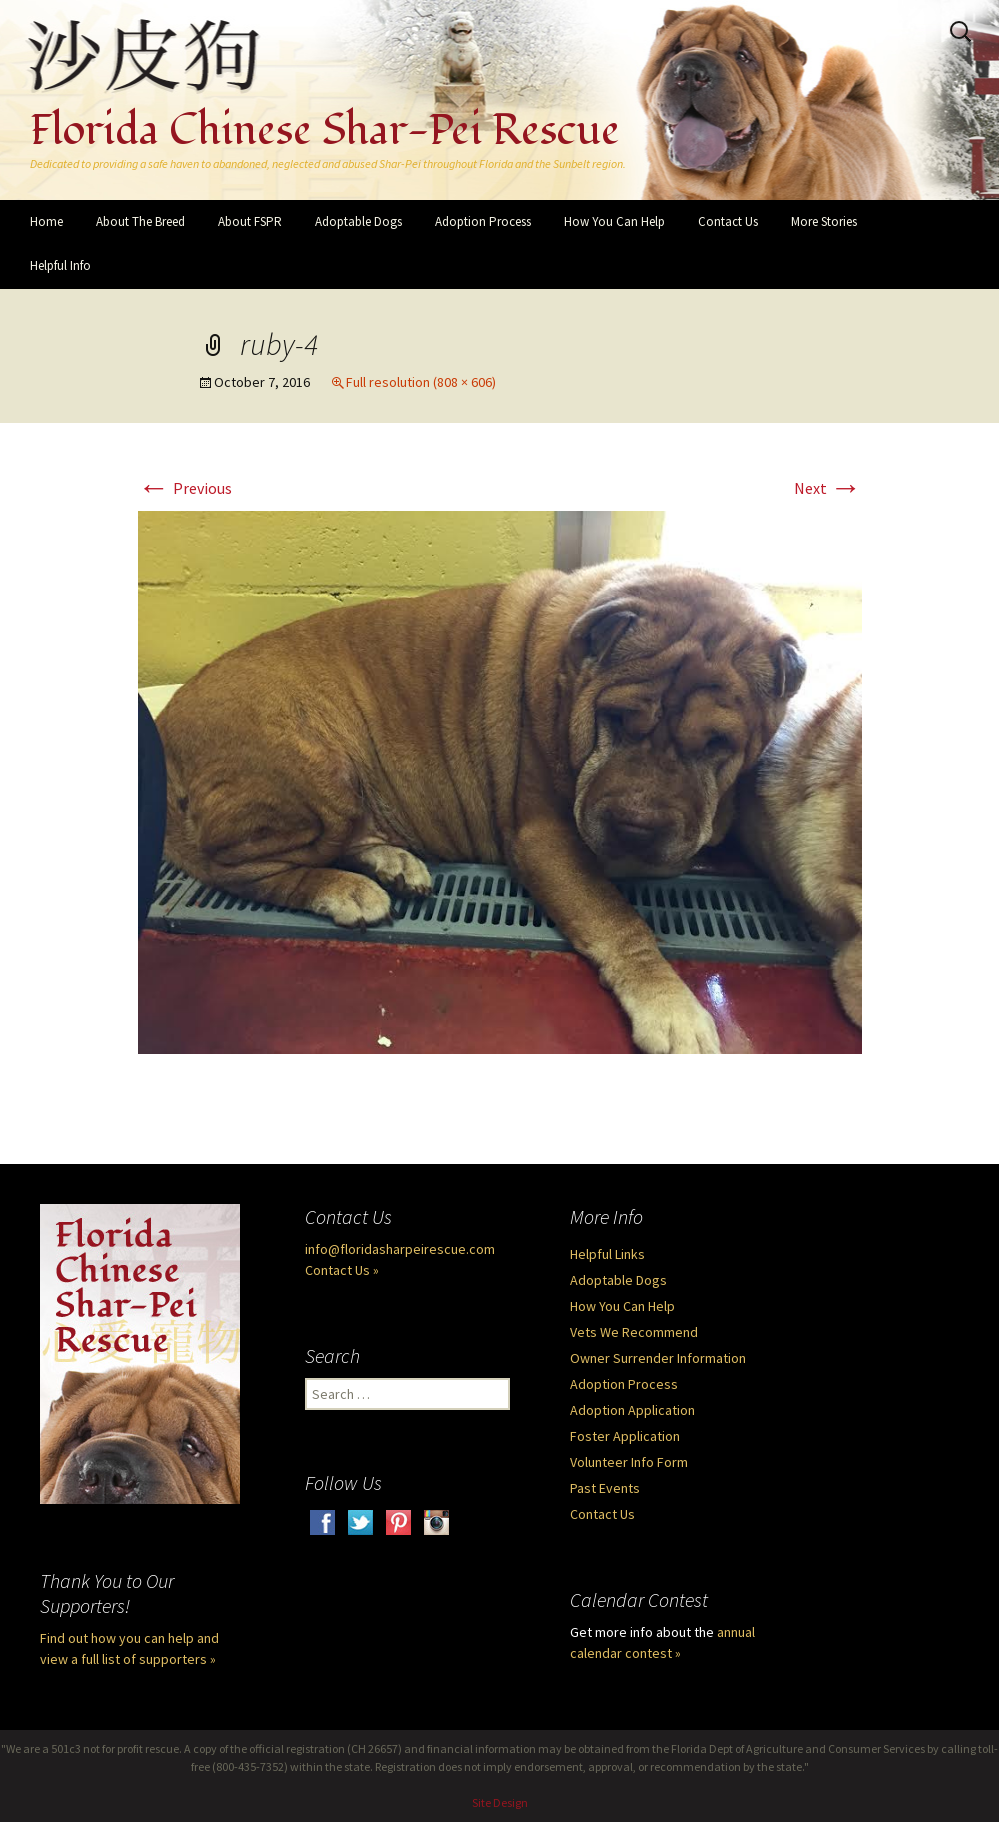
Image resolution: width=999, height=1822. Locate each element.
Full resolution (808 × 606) (421, 382)
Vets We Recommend (634, 1332)
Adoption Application (632, 1410)
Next (828, 488)
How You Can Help (614, 221)
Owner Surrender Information (658, 1358)
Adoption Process (483, 221)
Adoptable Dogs (358, 221)
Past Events (605, 1488)
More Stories (824, 221)
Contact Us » (342, 1270)
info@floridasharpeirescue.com (400, 1249)
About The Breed (140, 221)
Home (46, 221)
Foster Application (625, 1436)
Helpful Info (60, 265)
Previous (185, 488)
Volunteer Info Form (629, 1462)
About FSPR (250, 221)
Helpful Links (607, 1254)
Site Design (500, 1802)
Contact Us (728, 221)
